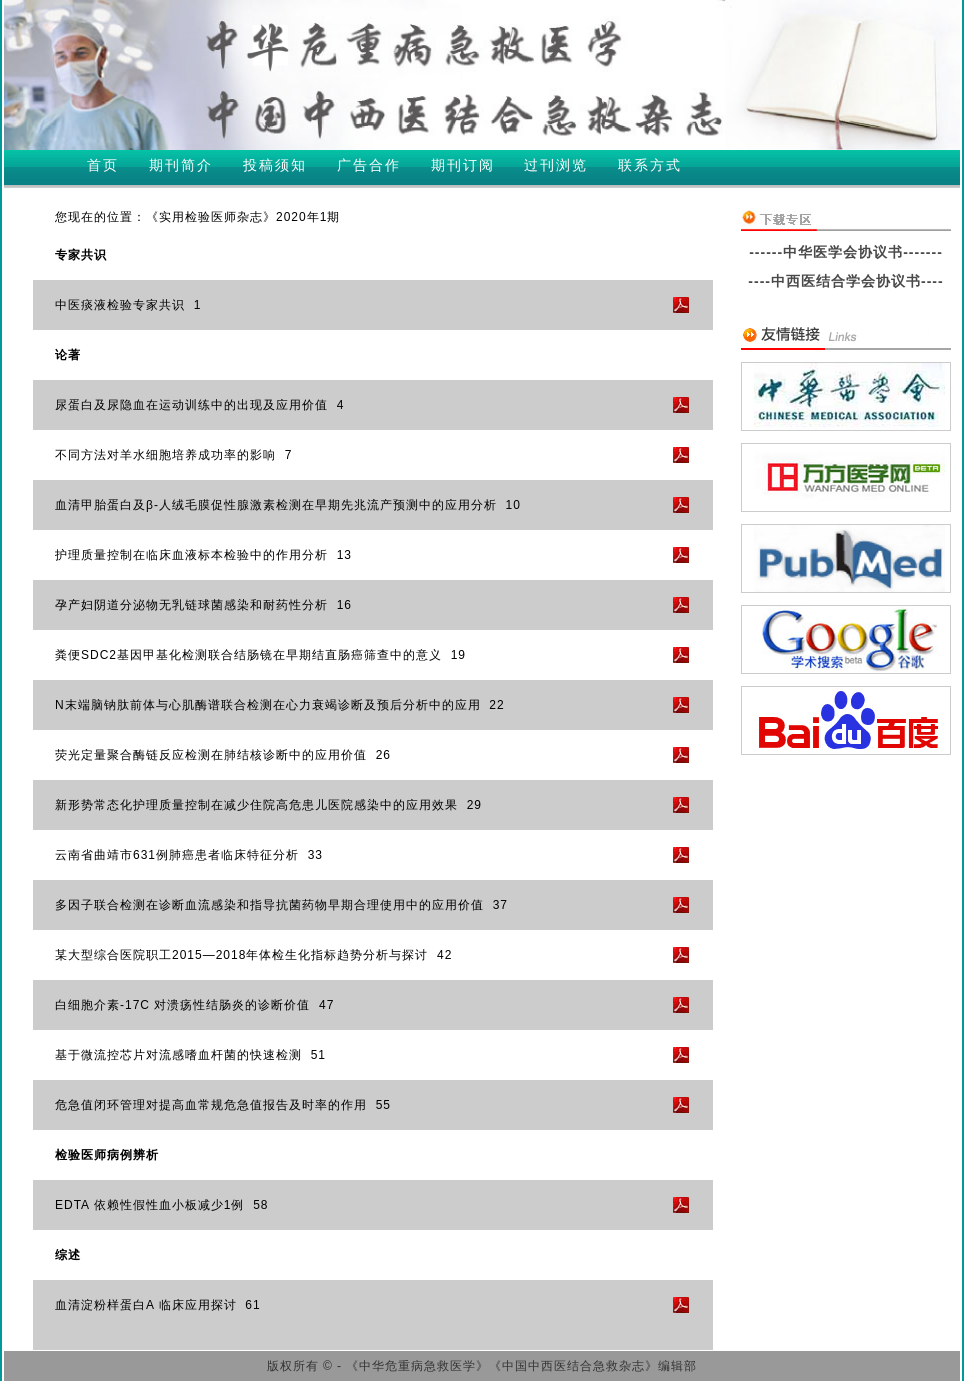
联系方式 (650, 165)
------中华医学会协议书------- (846, 252)
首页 (103, 165)
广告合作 (369, 165)
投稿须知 (275, 165)
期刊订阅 (463, 165)
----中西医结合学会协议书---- (845, 281)
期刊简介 (181, 165)
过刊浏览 (556, 165)
